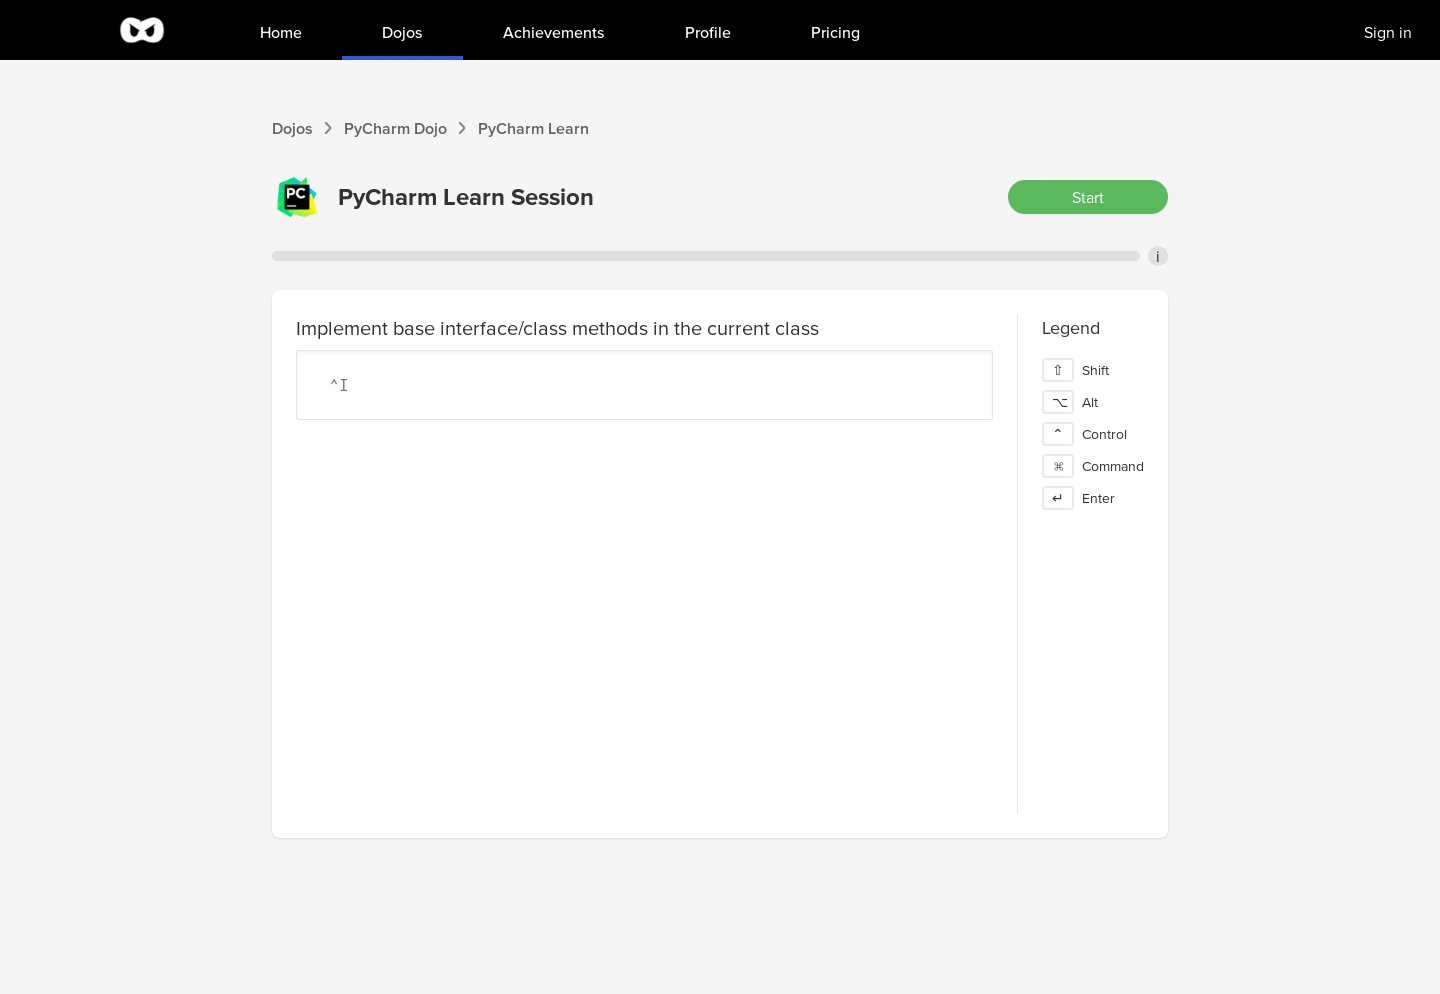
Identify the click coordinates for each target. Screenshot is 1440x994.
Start (1088, 197)
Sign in (1388, 32)
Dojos (292, 128)
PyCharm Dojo (395, 128)
